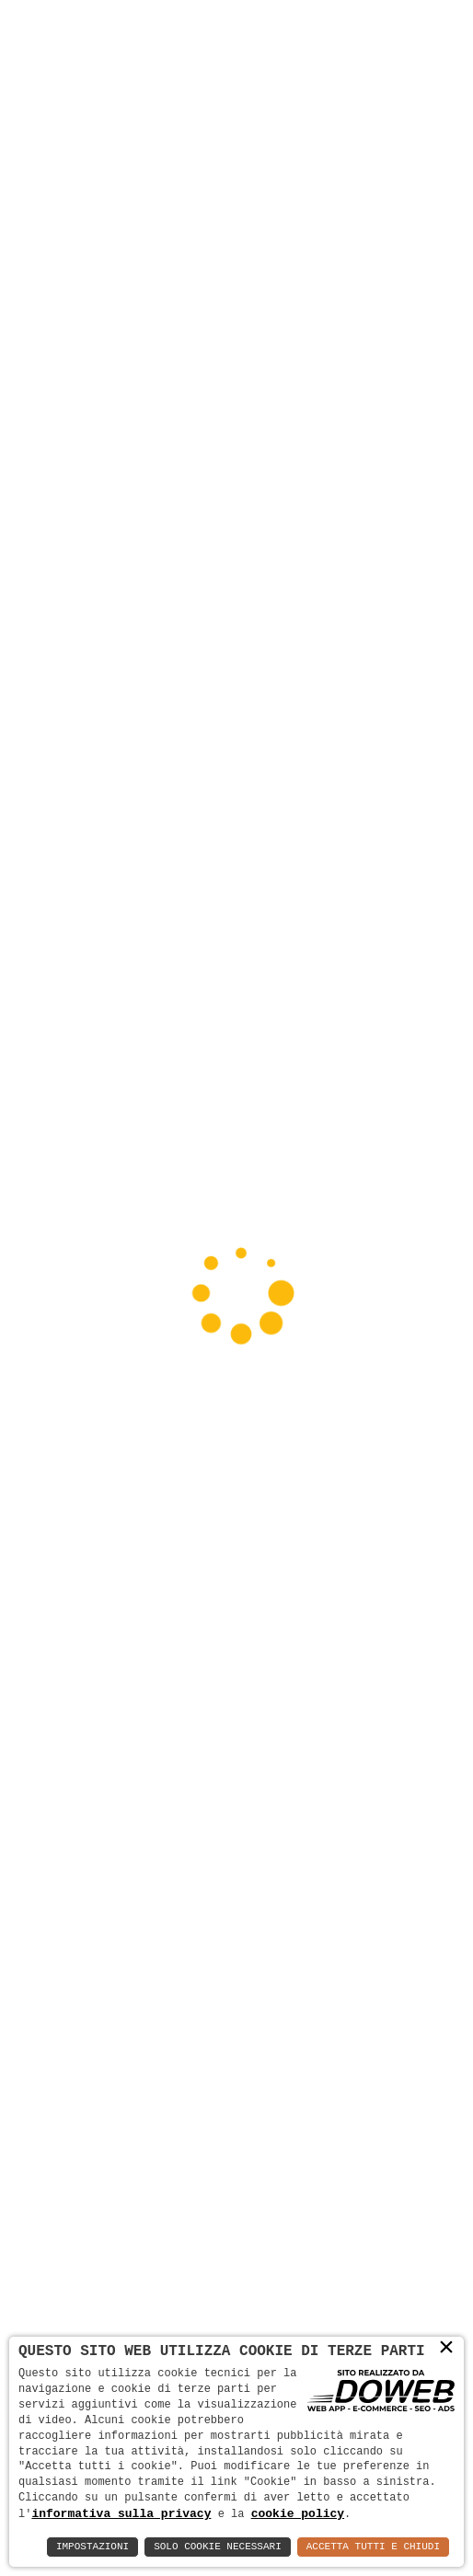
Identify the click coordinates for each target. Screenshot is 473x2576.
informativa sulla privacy (121, 2513)
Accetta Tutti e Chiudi (373, 2547)
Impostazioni (92, 2547)
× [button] (446, 2348)
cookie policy (297, 2513)
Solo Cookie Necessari (218, 2547)
